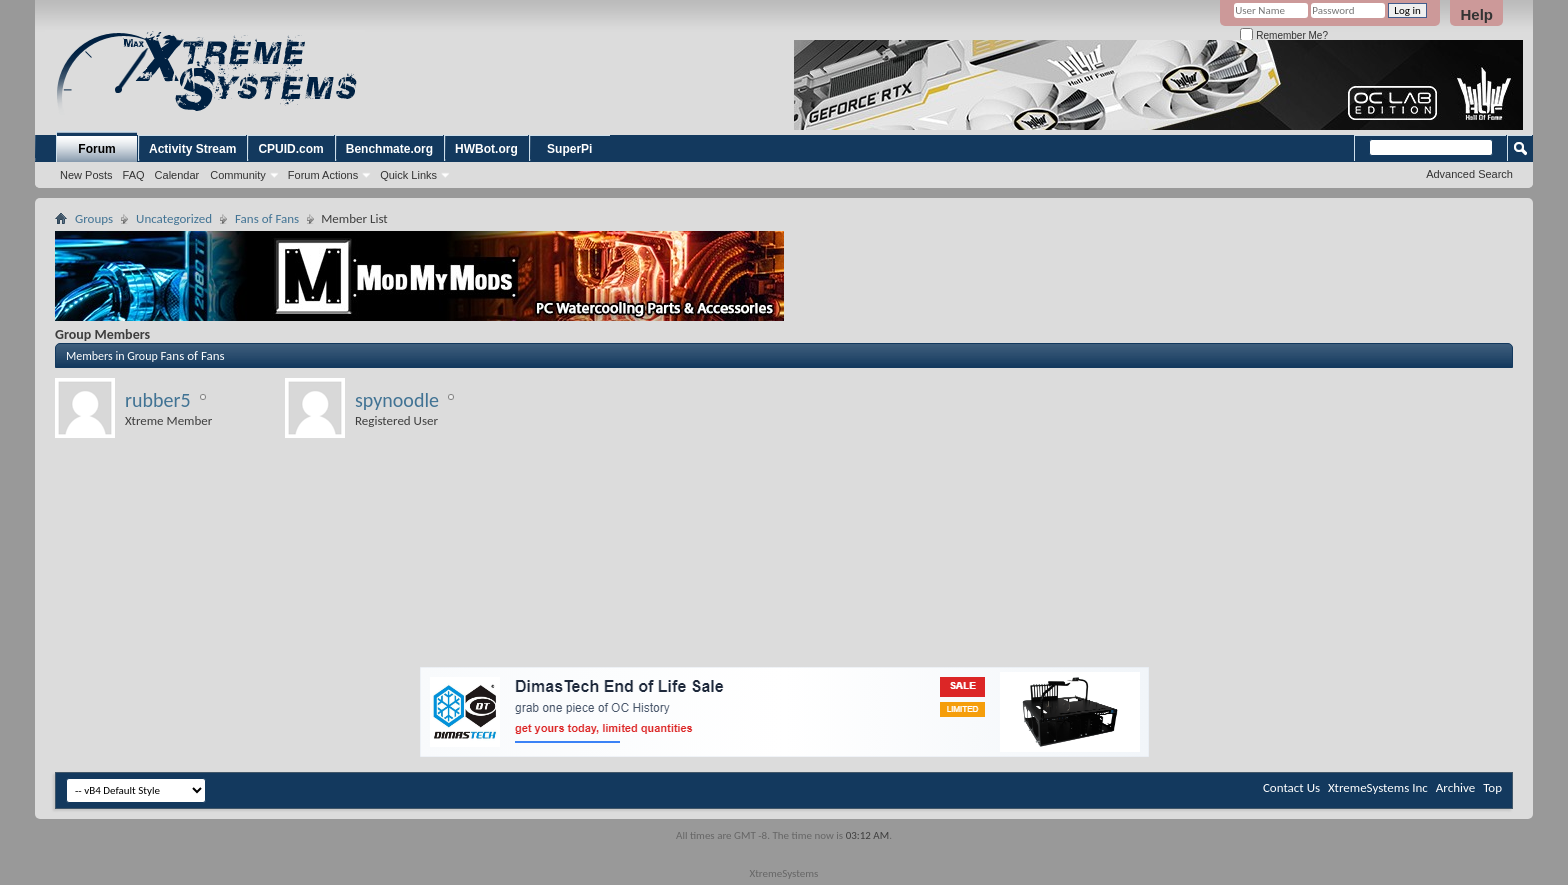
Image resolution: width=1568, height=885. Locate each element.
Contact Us (1291, 787)
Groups (94, 218)
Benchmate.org (389, 149)
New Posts (86, 175)
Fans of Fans (267, 218)
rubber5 (158, 400)
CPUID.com (290, 149)
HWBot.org (486, 149)
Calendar (177, 175)
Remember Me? (1283, 35)
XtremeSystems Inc (1378, 787)
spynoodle (397, 400)
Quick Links (408, 175)
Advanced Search (1469, 174)
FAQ (134, 175)
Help (1476, 14)
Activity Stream (192, 149)
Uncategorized (174, 218)
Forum (96, 149)
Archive (1455, 787)
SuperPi (569, 149)
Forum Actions (323, 175)
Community (238, 175)
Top (1492, 787)
